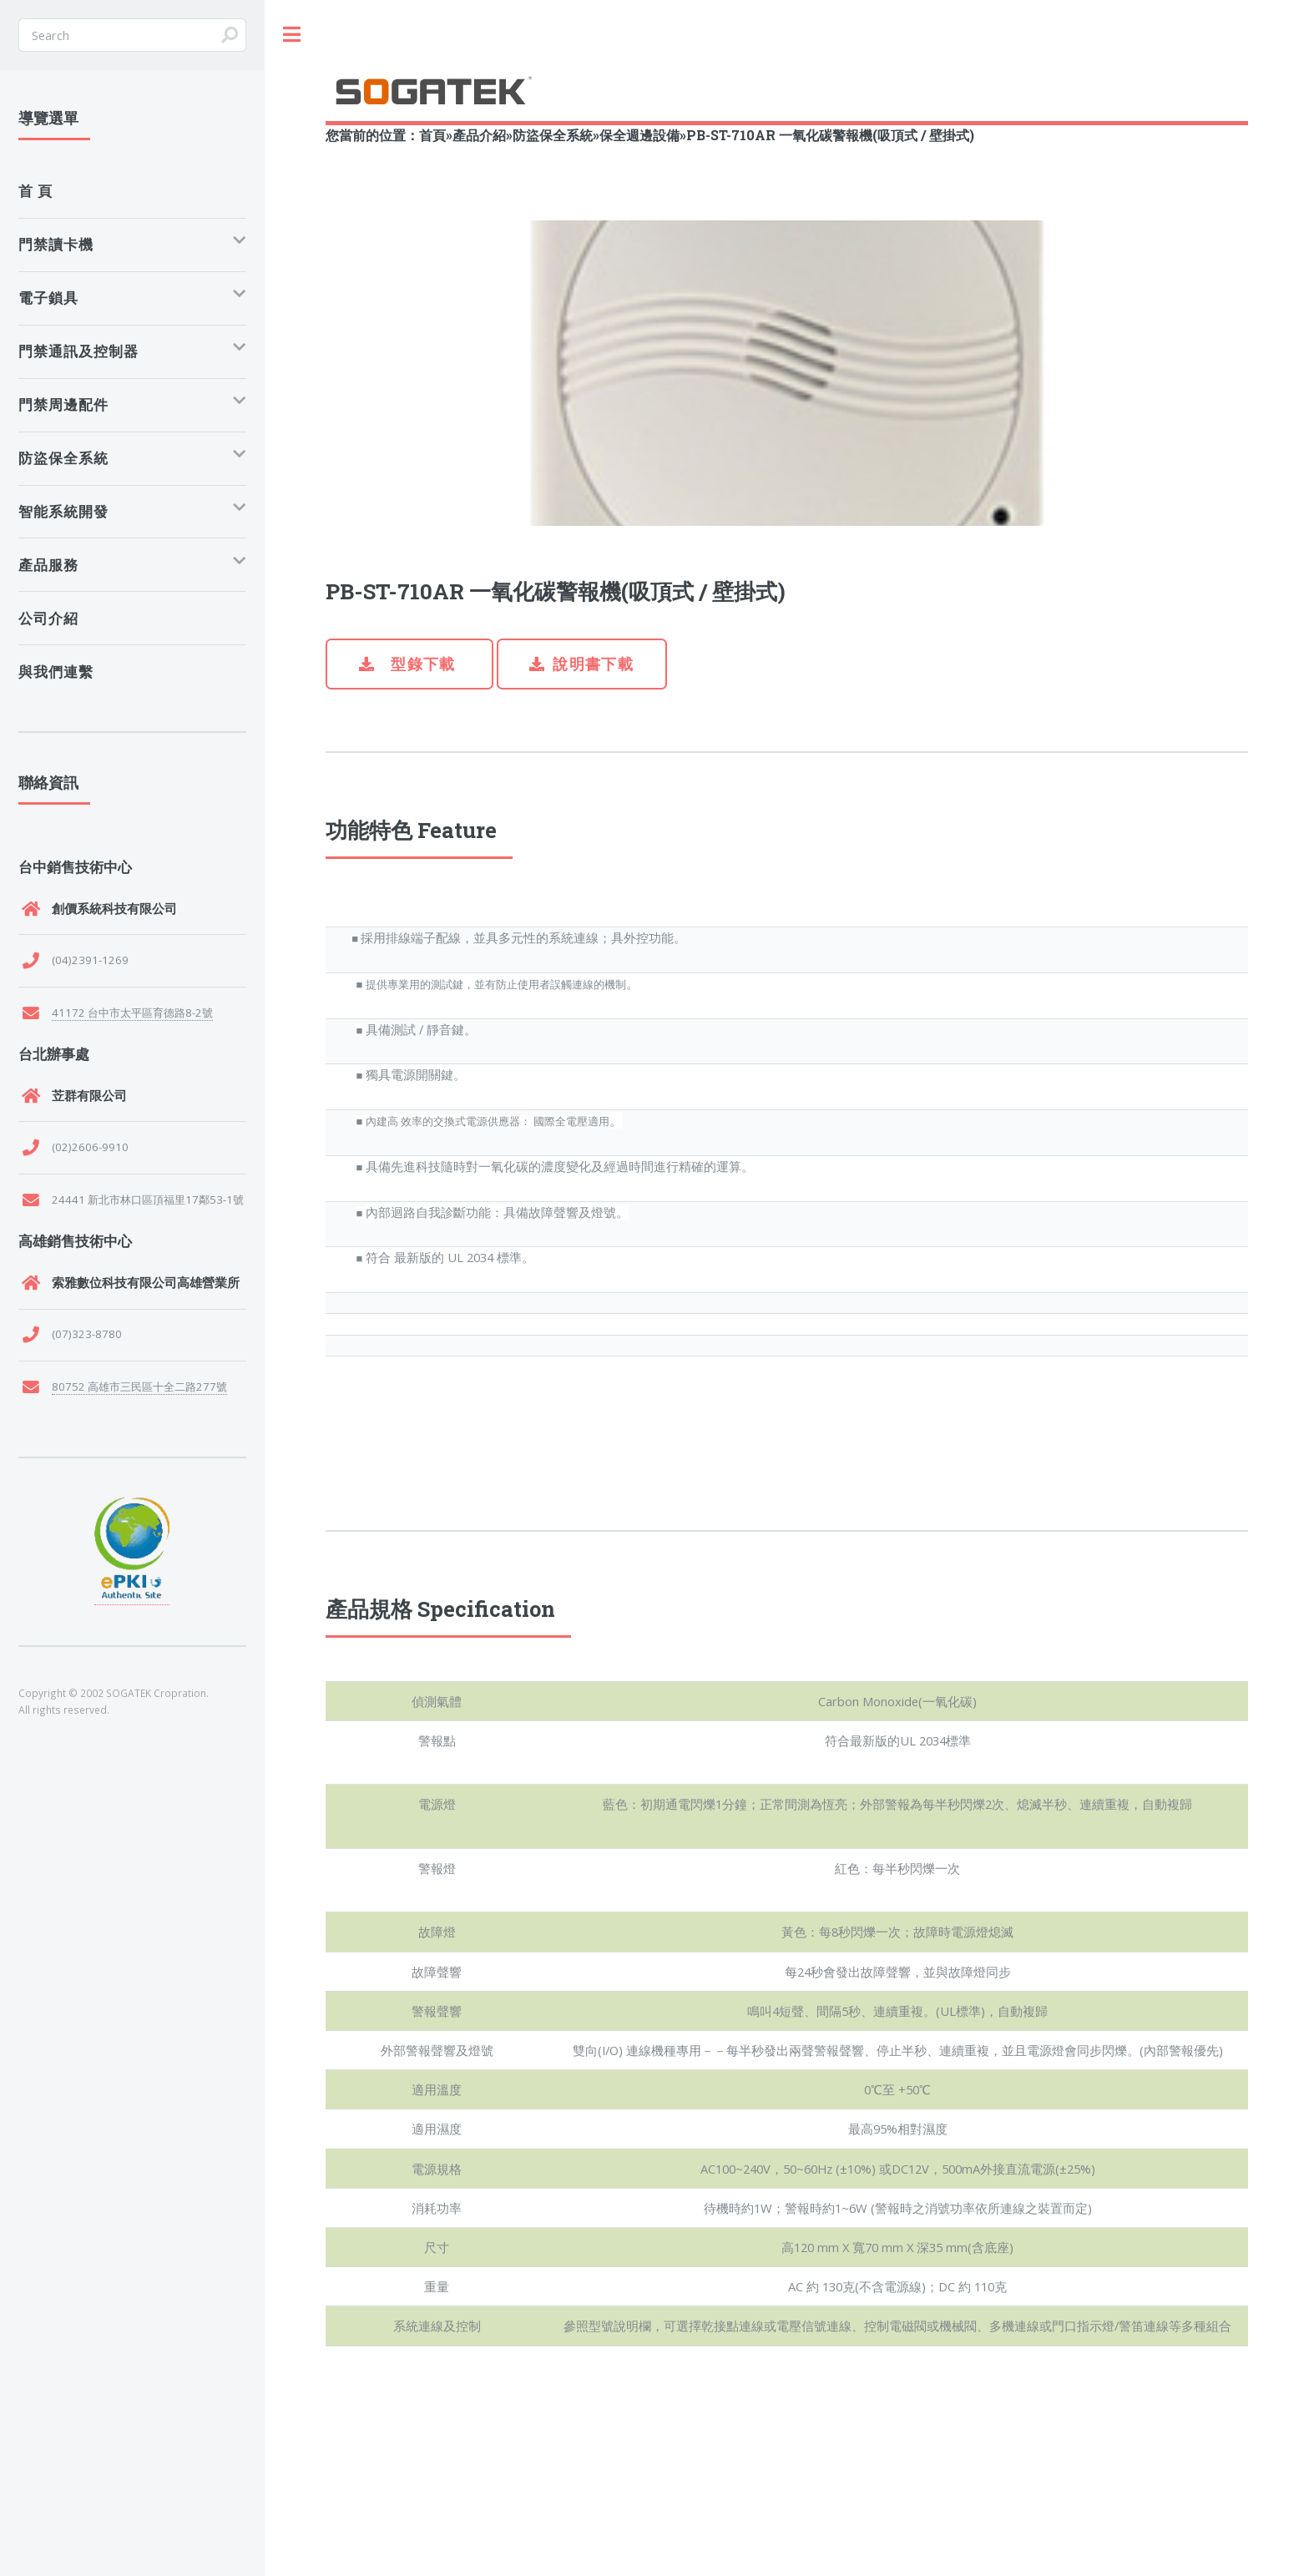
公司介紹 (48, 618)
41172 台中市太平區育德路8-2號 (132, 1012)
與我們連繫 (56, 671)
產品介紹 (479, 135)
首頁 (432, 135)
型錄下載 (421, 664)
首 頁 (35, 190)
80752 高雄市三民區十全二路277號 (139, 1386)
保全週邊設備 (639, 135)
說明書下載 (593, 664)
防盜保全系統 (553, 135)
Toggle (292, 34)
